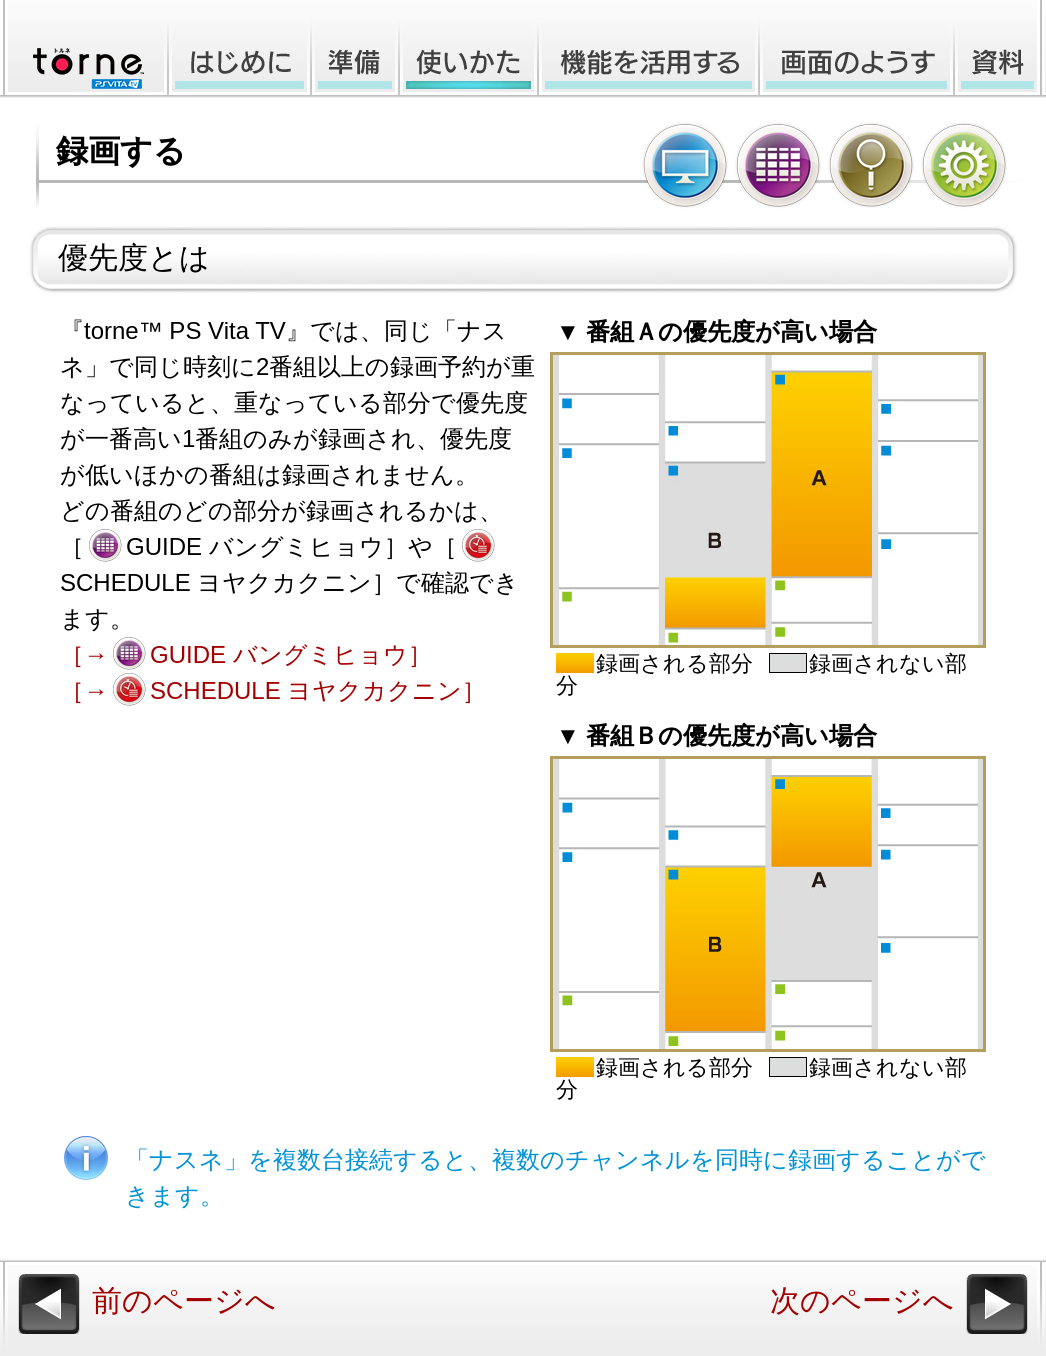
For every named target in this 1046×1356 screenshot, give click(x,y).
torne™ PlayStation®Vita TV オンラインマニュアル (82, 49)
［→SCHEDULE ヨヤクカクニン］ (273, 690)
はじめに (237, 49)
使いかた (468, 49)
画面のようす (856, 49)
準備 (355, 49)
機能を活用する (648, 49)
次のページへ (862, 1300)
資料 (999, 49)
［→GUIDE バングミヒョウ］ (246, 654)
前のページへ (184, 1300)
